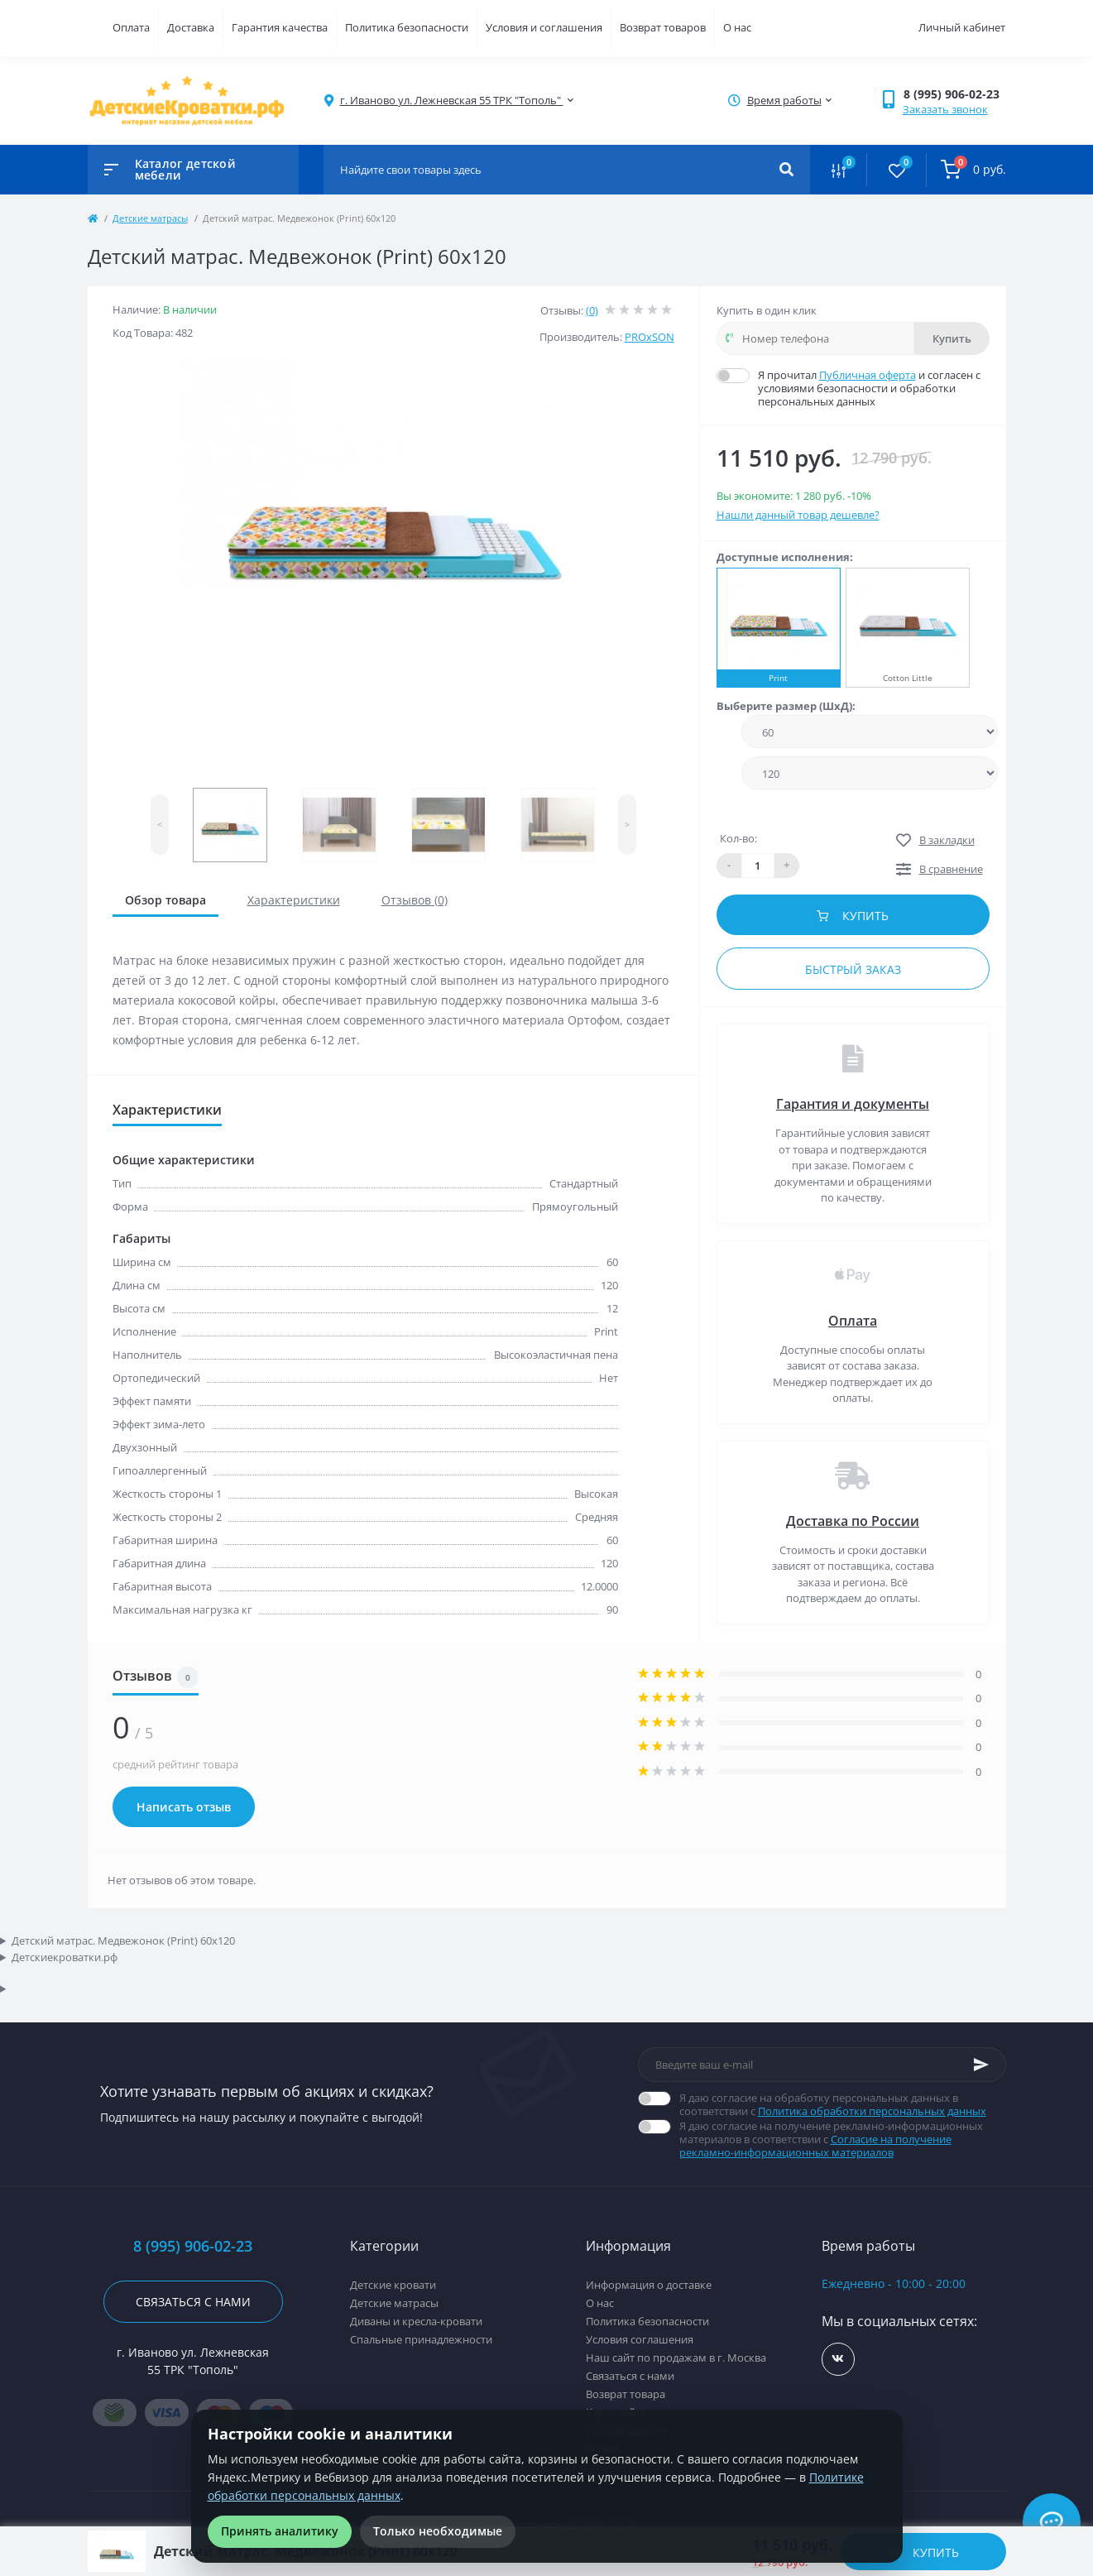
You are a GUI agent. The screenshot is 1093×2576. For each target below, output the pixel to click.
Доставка (190, 27)
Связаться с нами (193, 2302)
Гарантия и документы (852, 1104)
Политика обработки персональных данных (872, 2110)
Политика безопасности (406, 27)
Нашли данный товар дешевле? (798, 514)
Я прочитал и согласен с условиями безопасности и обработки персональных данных (874, 388)
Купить (951, 338)
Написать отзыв (184, 1807)
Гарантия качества (280, 27)
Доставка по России (852, 1521)
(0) (592, 310)
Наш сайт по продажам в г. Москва (676, 2357)
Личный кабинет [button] (961, 27)
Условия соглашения (639, 2339)
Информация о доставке (649, 2284)
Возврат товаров (663, 27)
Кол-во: (738, 838)
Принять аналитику (279, 2531)
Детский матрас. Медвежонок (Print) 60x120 (123, 1940)
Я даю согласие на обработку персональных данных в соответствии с (842, 2104)
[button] (954, 94)
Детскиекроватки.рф (64, 1957)
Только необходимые (437, 2531)
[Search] (786, 169)
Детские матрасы (150, 218)
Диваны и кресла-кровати (416, 2321)
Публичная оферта (867, 374)
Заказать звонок (945, 109)
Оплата (131, 27)
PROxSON (649, 336)
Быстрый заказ (853, 969)
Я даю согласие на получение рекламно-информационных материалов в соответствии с (842, 2139)
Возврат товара (625, 2394)
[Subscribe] (981, 2064)
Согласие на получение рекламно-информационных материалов (815, 2146)
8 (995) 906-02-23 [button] (192, 2246)
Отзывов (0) (414, 900)
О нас (737, 27)
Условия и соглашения (544, 27)
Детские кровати (393, 2284)
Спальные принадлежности (421, 2339)
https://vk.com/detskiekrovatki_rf (838, 2358)
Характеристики (293, 900)
